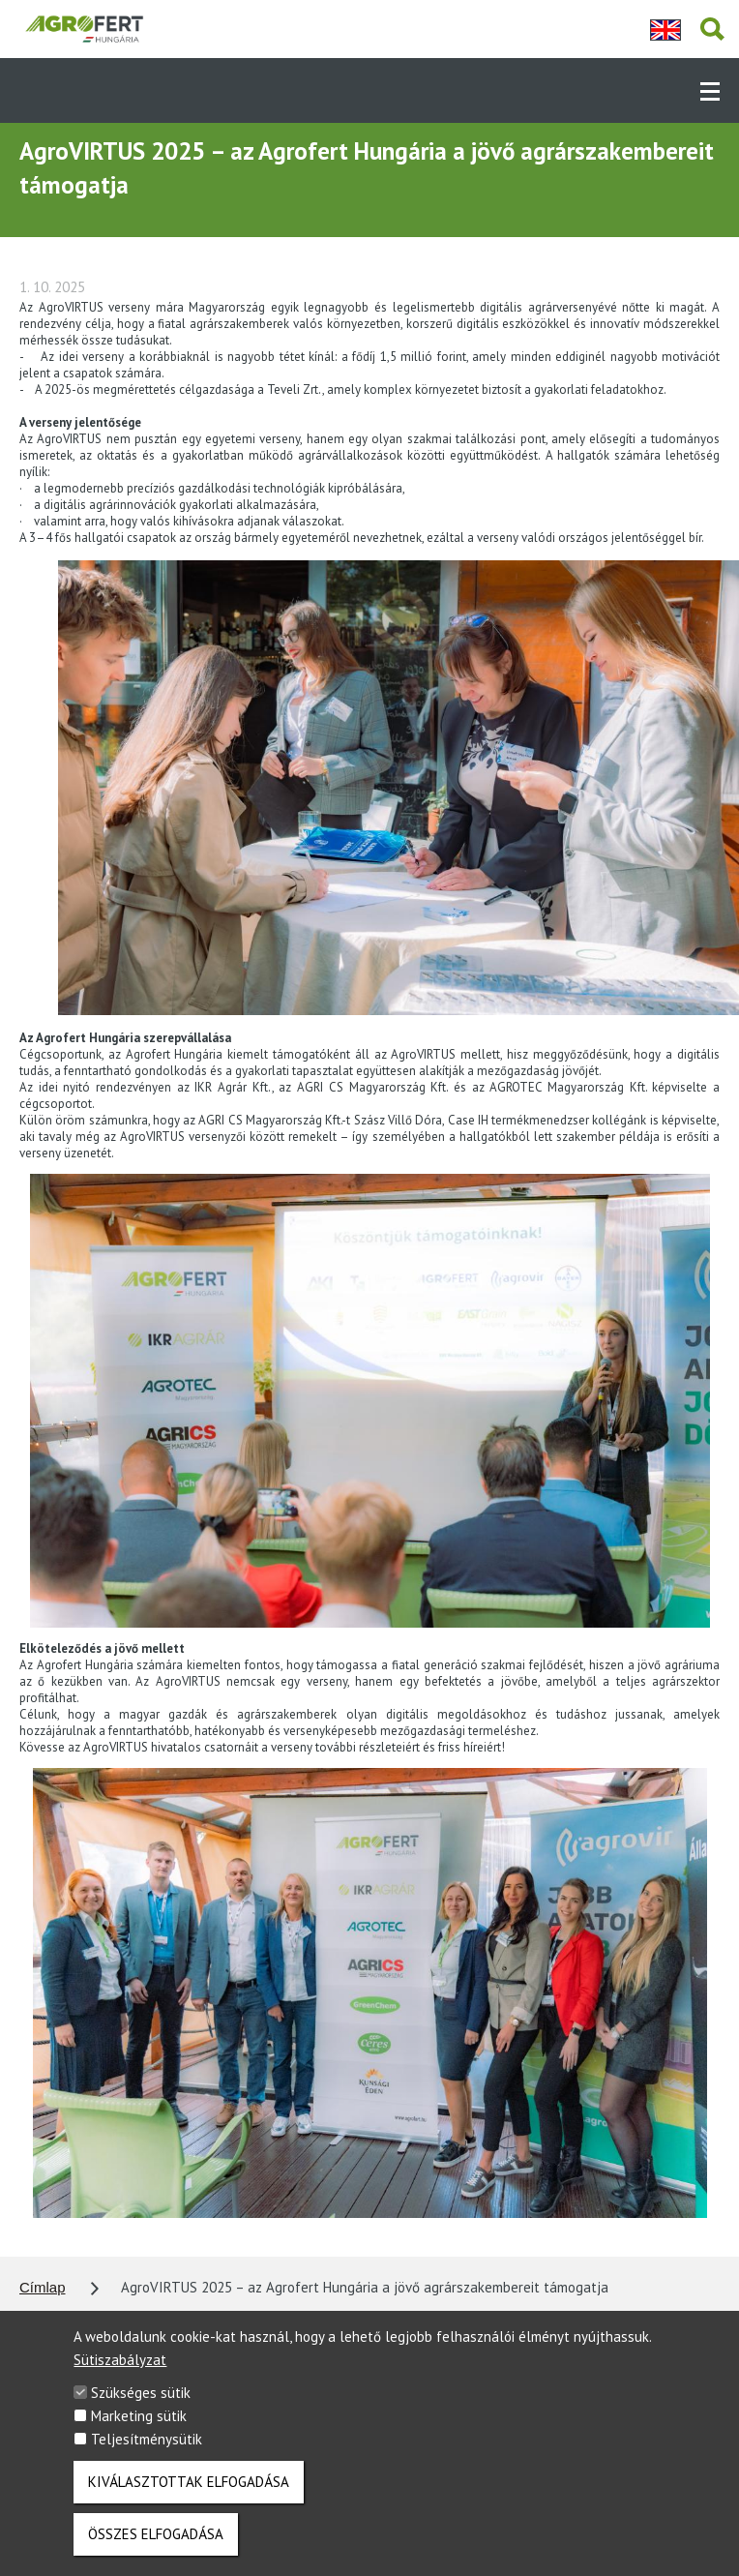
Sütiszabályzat (120, 2373)
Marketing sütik (139, 2429)
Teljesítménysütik (146, 2452)
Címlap (42, 2287)
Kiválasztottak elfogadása (188, 2495)
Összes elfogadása (155, 2547)
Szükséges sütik (141, 2406)
